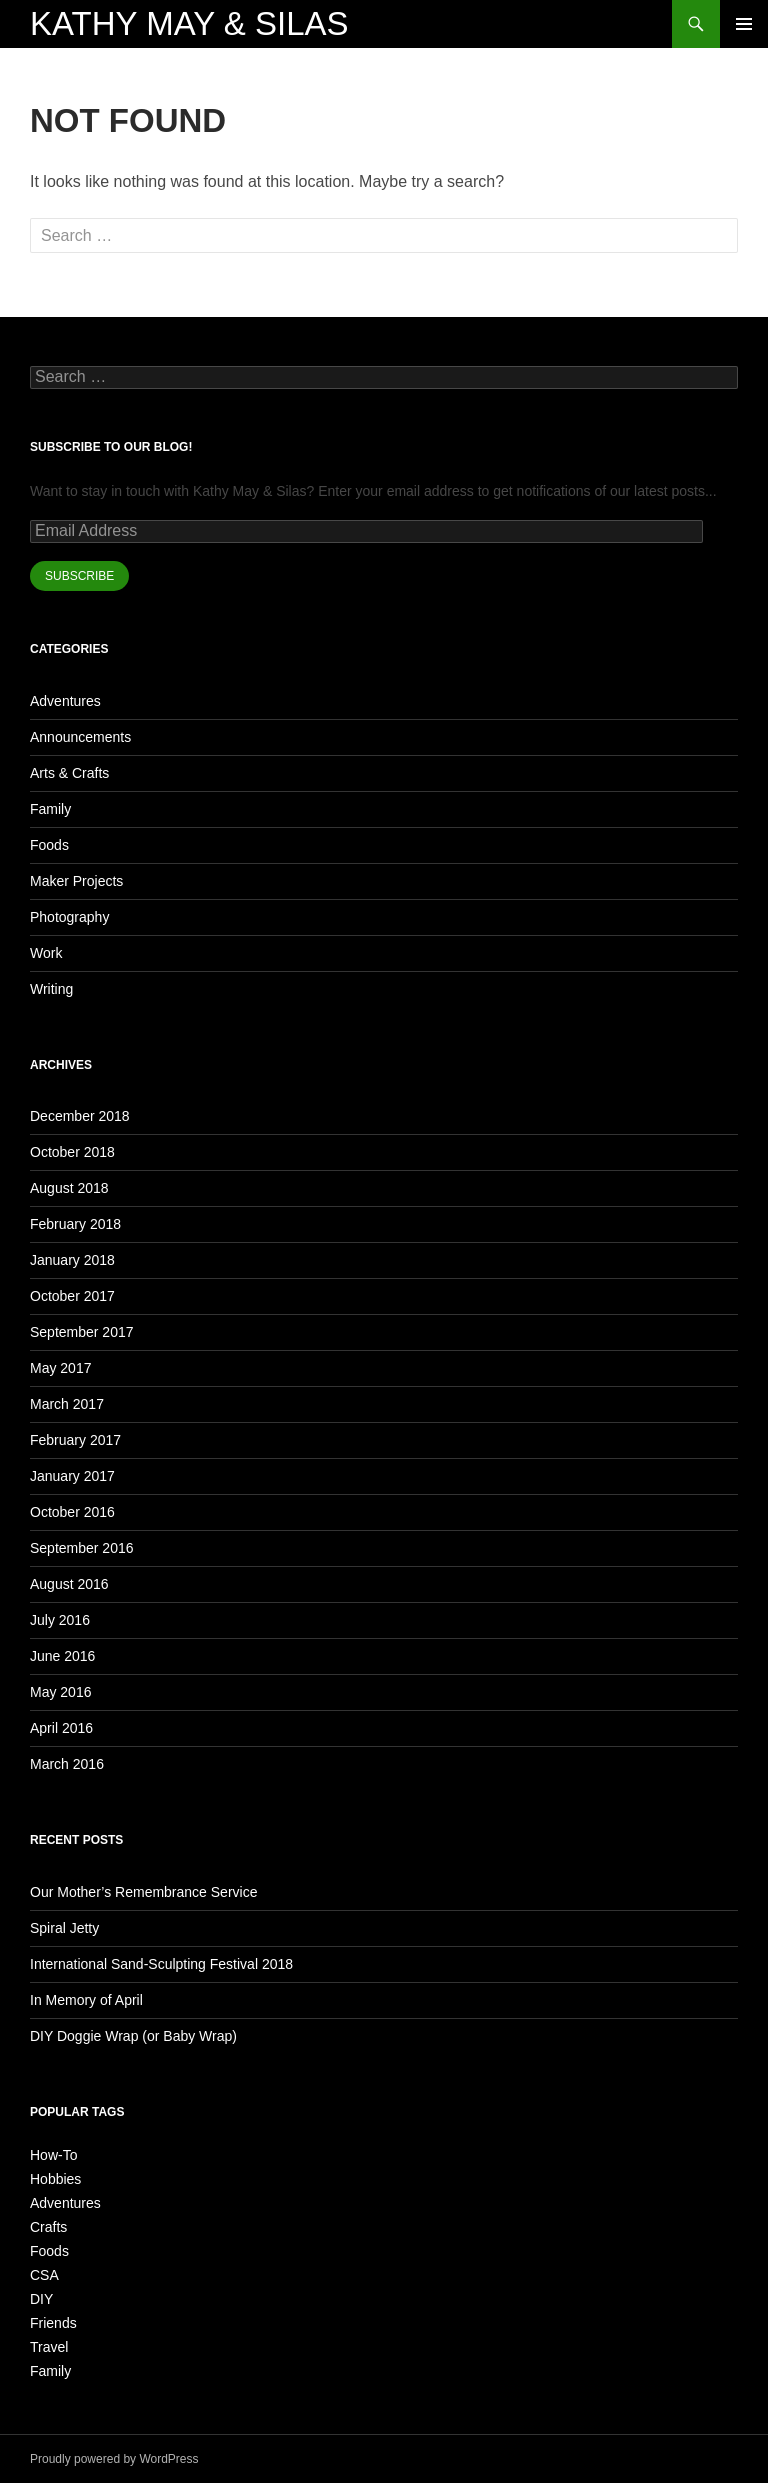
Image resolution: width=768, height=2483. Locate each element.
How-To (53, 2155)
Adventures (65, 701)
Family (50, 809)
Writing (51, 989)
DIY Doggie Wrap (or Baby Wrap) (133, 2036)
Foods (49, 845)
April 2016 (61, 1728)
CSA (44, 2275)
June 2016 (62, 1656)
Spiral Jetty (64, 1928)
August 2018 (69, 1188)
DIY (41, 2299)
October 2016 (72, 1512)
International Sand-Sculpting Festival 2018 (161, 1964)
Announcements (80, 737)
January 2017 (72, 1476)
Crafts (48, 2227)
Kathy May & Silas (189, 23)
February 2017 (75, 1440)
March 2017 (67, 1404)
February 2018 (75, 1224)
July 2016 (60, 1620)
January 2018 (72, 1260)
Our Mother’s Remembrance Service (143, 1892)
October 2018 (72, 1152)
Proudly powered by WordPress (114, 2459)
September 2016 (82, 1548)
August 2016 (69, 1584)
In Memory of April (86, 2000)
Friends (53, 2323)
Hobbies (55, 2179)
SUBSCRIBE (79, 576)
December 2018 (80, 1116)
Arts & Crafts (69, 773)
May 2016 (60, 1692)
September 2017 (82, 1332)
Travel (49, 2347)
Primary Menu (744, 24)
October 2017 (72, 1296)
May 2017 (60, 1368)
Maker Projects (76, 881)
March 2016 (67, 1764)
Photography (69, 917)
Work (46, 953)
